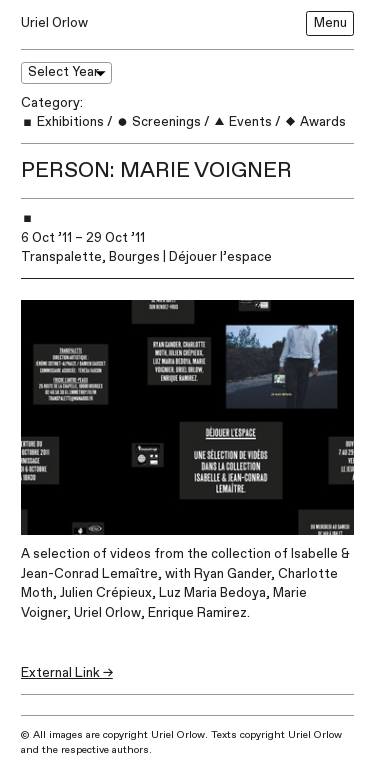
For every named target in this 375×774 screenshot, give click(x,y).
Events (242, 122)
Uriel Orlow (54, 23)
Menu (330, 23)
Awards (315, 122)
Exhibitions (62, 122)
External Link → (67, 673)
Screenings (158, 122)
